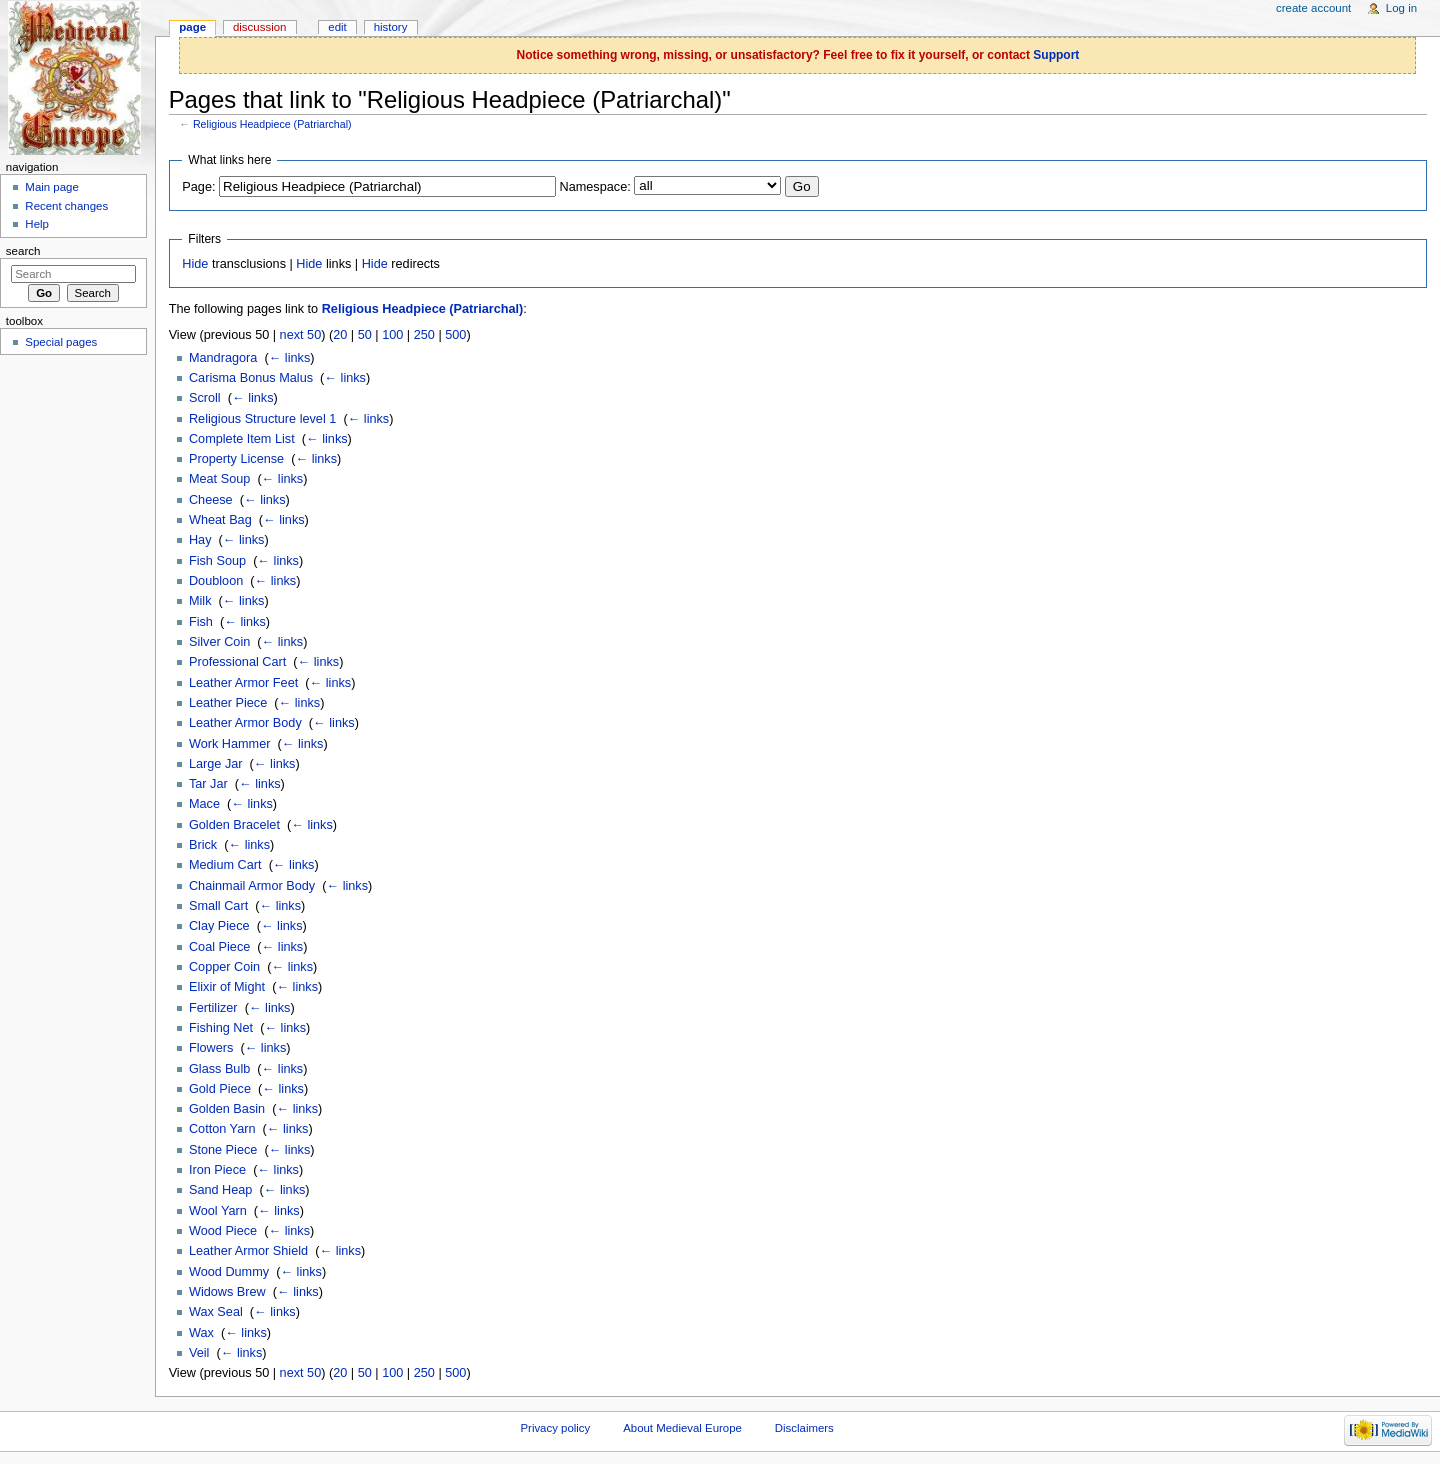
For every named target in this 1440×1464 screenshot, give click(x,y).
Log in (1401, 8)
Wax (201, 1333)
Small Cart (218, 906)
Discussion (259, 27)
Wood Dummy (229, 1272)
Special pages (61, 342)
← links (290, 358)
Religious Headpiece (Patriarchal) (272, 124)
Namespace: (595, 187)
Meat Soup (219, 479)
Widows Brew (227, 1292)
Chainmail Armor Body (252, 886)
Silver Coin (219, 642)
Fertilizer (213, 1008)
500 (455, 335)
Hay (200, 540)
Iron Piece (217, 1170)
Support (1056, 55)
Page (192, 27)
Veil (199, 1353)
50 (365, 335)
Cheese (211, 500)
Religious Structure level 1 (262, 419)
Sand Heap (221, 1190)
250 (424, 335)
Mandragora (223, 358)
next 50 (301, 335)
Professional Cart (237, 662)
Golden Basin (227, 1109)
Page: (198, 187)
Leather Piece (228, 703)
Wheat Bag (220, 520)
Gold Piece (220, 1089)
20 (340, 335)
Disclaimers (804, 1428)
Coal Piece (219, 947)
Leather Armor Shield (248, 1251)
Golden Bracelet (234, 825)
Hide (195, 264)
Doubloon (216, 581)
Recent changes (66, 206)
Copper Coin (224, 967)
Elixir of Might (227, 987)
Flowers (211, 1048)
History (391, 27)
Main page (52, 187)
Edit (337, 27)
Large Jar (216, 764)
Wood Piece (223, 1231)
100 (392, 335)
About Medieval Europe (682, 1428)
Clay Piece (219, 926)
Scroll (205, 398)
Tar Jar (208, 784)
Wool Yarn (218, 1211)
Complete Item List (242, 439)
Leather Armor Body (245, 723)
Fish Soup (217, 561)
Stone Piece (223, 1150)
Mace (204, 804)
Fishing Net (221, 1028)
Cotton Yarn (222, 1129)
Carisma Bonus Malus (251, 378)
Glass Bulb (219, 1069)
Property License (236, 459)
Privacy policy (555, 1428)
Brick (203, 845)
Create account (1313, 8)
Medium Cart (225, 865)
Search (23, 251)
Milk (200, 601)
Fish (201, 622)
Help (37, 224)
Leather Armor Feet (243, 683)
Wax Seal (216, 1312)
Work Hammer (230, 744)
